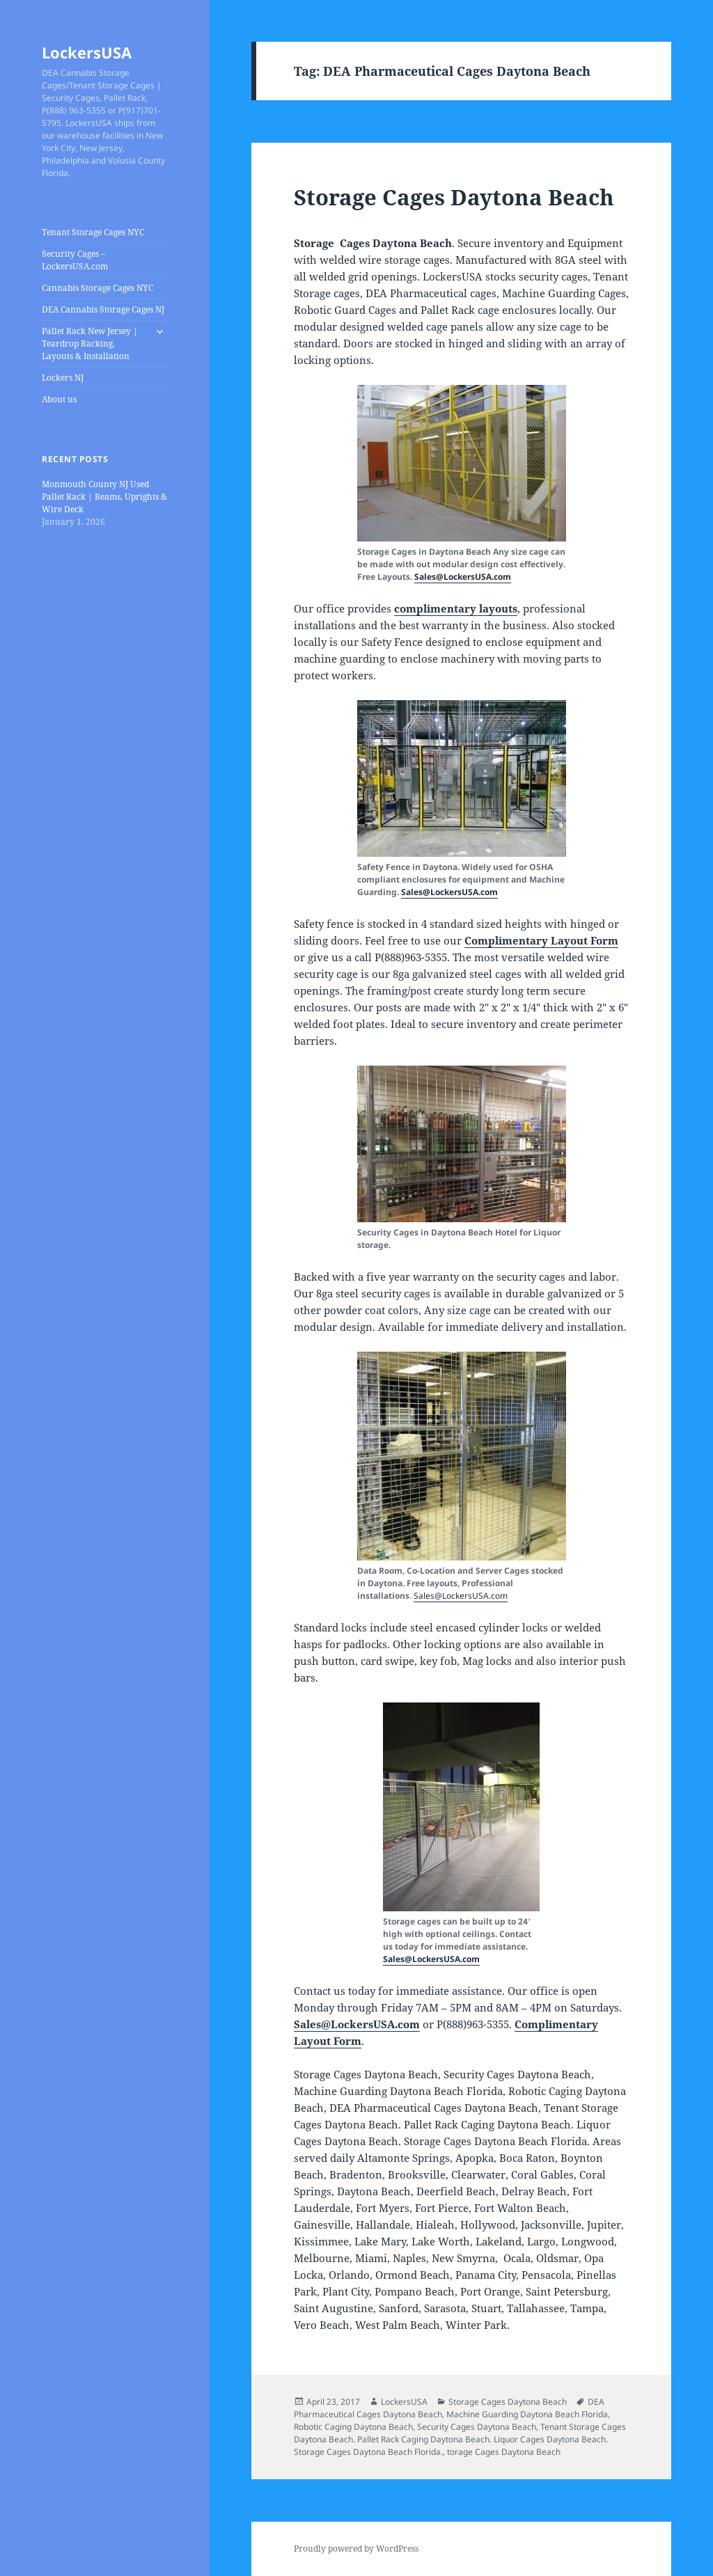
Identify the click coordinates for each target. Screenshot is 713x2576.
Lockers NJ (63, 378)
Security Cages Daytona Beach (476, 2427)
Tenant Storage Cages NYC (93, 232)
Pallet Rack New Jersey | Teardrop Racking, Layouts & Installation (90, 343)
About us (59, 399)
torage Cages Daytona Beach (504, 2452)
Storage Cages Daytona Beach (454, 197)
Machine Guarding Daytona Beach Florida (527, 2414)
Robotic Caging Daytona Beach (353, 2427)
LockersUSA (87, 52)
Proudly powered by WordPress (356, 2548)
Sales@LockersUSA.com (462, 577)
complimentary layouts (455, 608)
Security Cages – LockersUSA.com (75, 260)
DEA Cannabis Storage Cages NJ (103, 309)
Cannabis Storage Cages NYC (97, 288)
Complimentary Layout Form (541, 940)
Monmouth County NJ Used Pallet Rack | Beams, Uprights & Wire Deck (104, 496)
